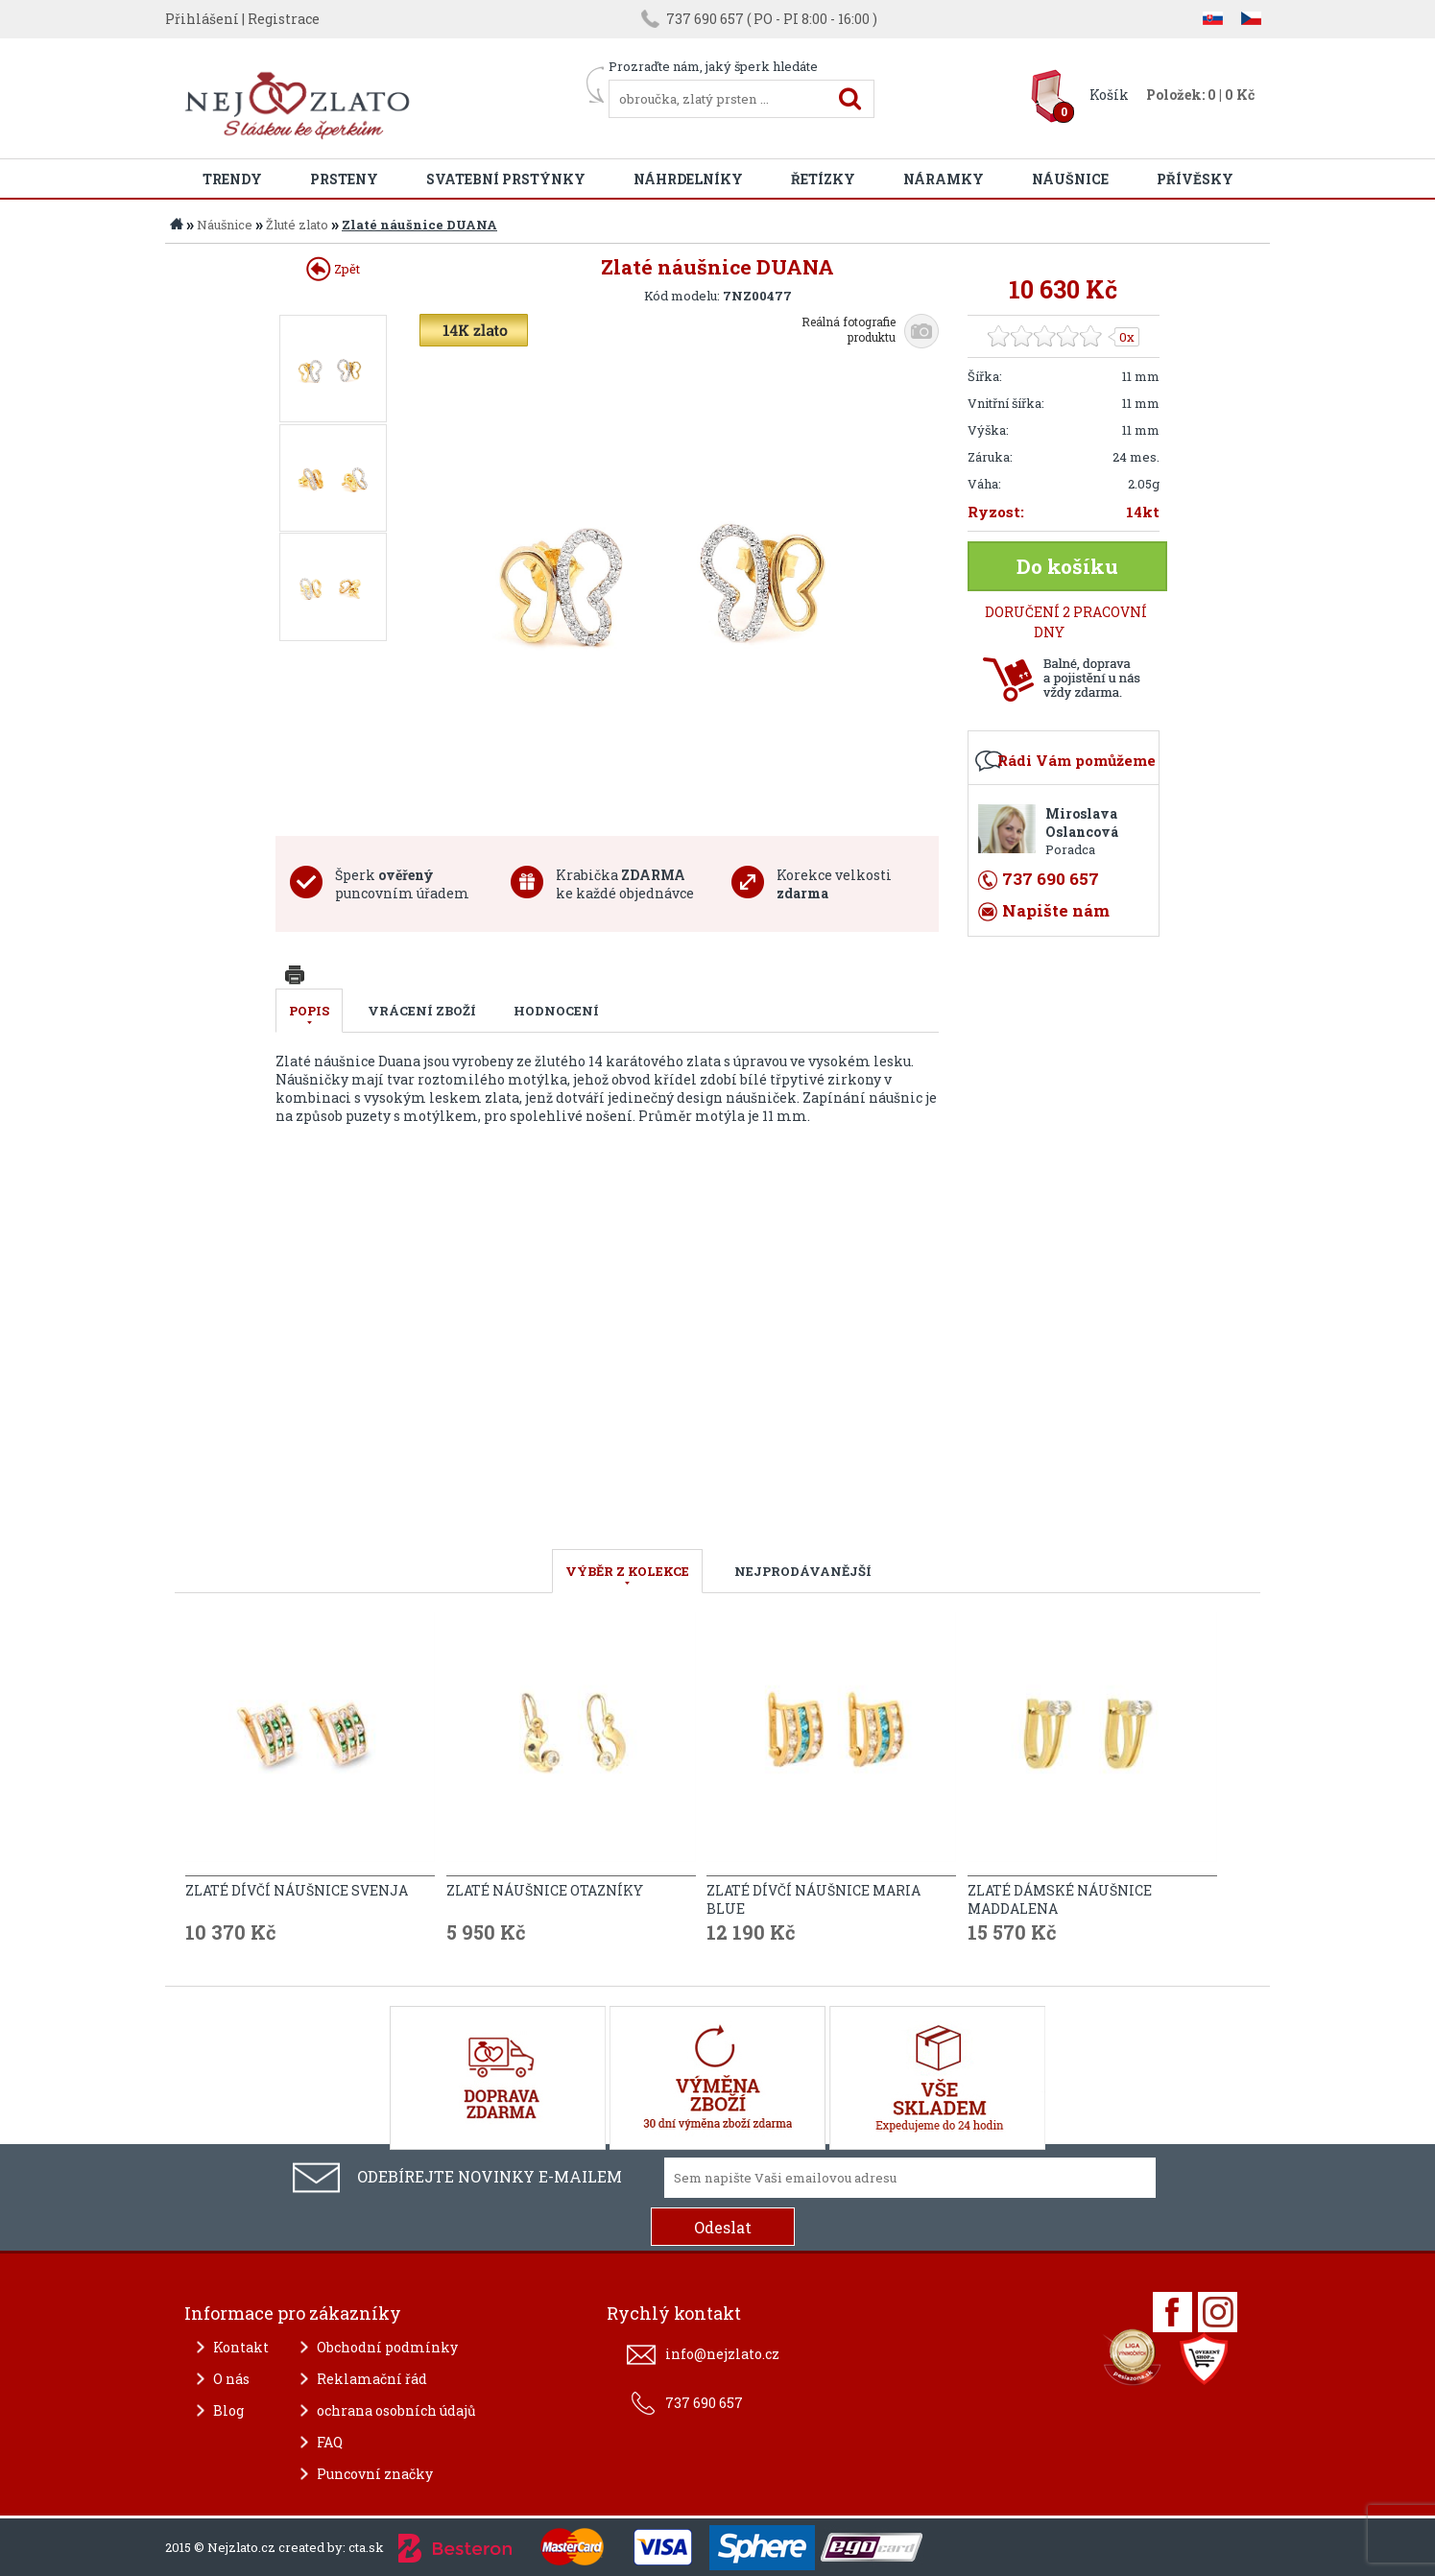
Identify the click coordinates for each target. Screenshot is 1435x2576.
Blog (228, 2410)
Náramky (943, 179)
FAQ (330, 2442)
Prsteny (344, 179)
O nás (231, 2379)
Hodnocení (556, 1010)
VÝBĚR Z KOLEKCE (627, 1571)
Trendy (232, 179)
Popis (309, 1010)
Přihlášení (202, 19)
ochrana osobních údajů (396, 2410)
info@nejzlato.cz (722, 2354)
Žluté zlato (297, 224)
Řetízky (823, 179)
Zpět (333, 268)
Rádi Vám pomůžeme (1076, 760)
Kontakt (241, 2347)
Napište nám (1056, 910)
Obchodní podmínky (387, 2347)
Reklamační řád (372, 2379)
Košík (1109, 94)
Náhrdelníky (688, 179)
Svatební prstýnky (506, 179)
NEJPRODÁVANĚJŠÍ (803, 1571)
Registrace (284, 19)
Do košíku (1067, 566)
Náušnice (1070, 179)
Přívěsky (1195, 179)
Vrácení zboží (422, 1010)
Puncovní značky (375, 2474)
